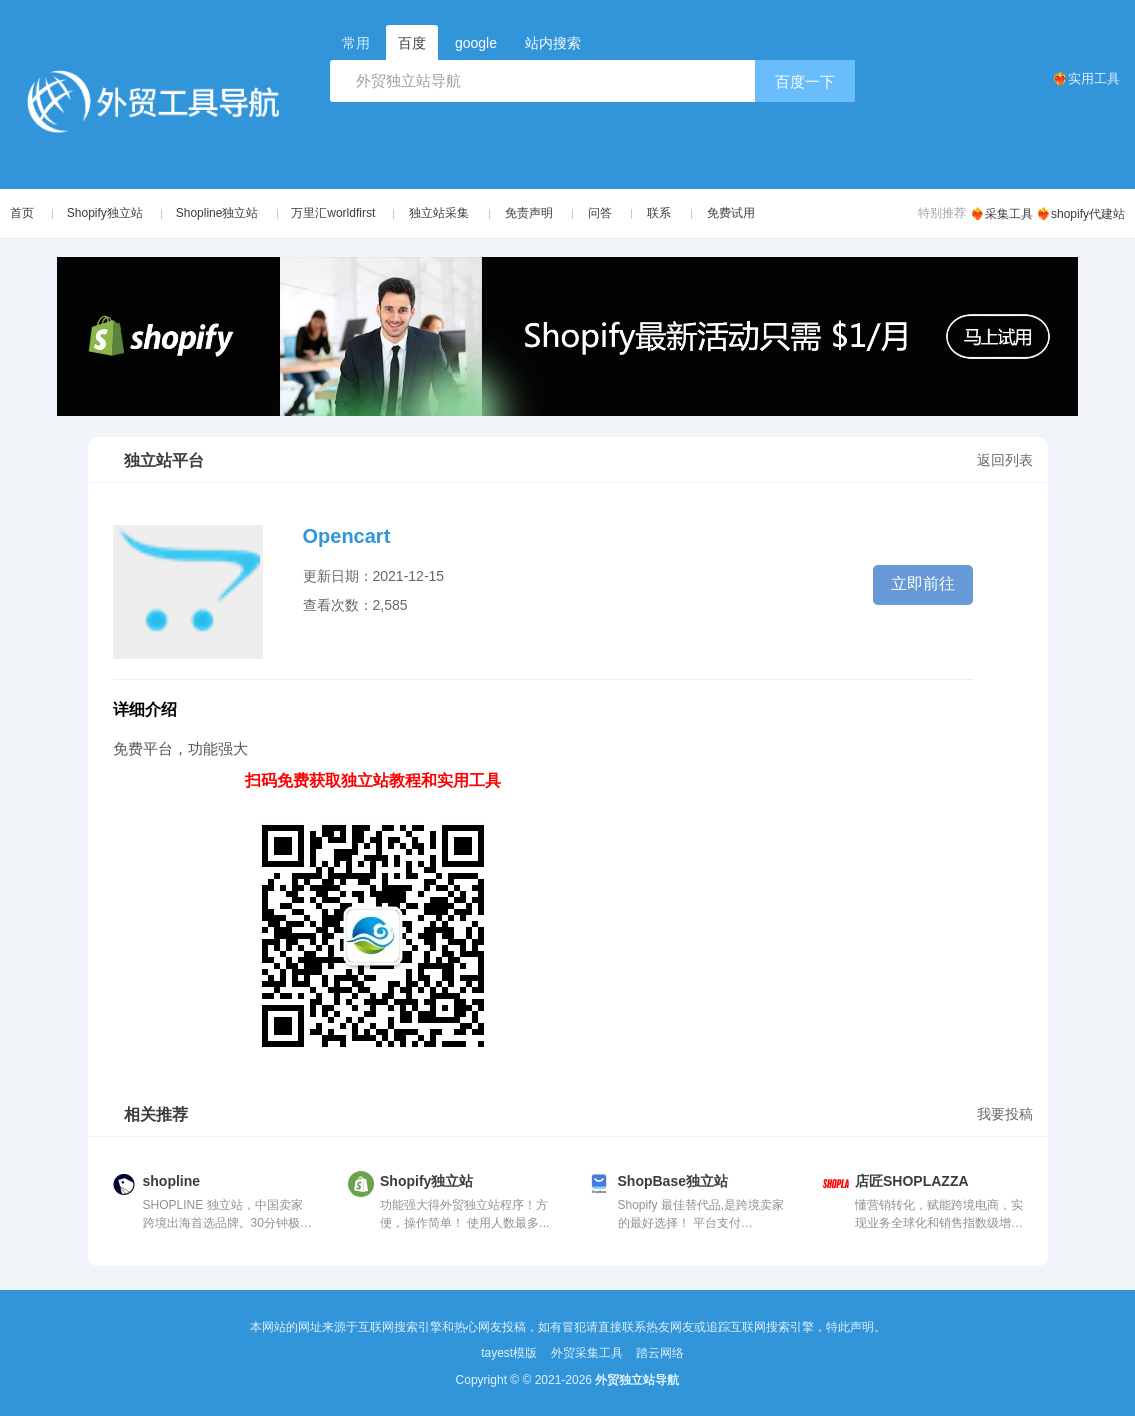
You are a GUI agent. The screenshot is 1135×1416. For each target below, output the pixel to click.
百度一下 (805, 81)
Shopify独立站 (107, 213)
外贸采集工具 (587, 1353)
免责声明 (537, 213)
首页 (22, 213)
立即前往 (923, 583)
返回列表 (1005, 460)
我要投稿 (1005, 1114)
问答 (609, 213)
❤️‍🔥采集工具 (1001, 214)
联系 (668, 213)
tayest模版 (509, 1353)
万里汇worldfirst (341, 213)
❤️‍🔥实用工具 (1086, 78)
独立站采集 (448, 213)
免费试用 (740, 213)
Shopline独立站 (222, 213)
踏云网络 (660, 1353)
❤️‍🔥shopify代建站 (1080, 214)
